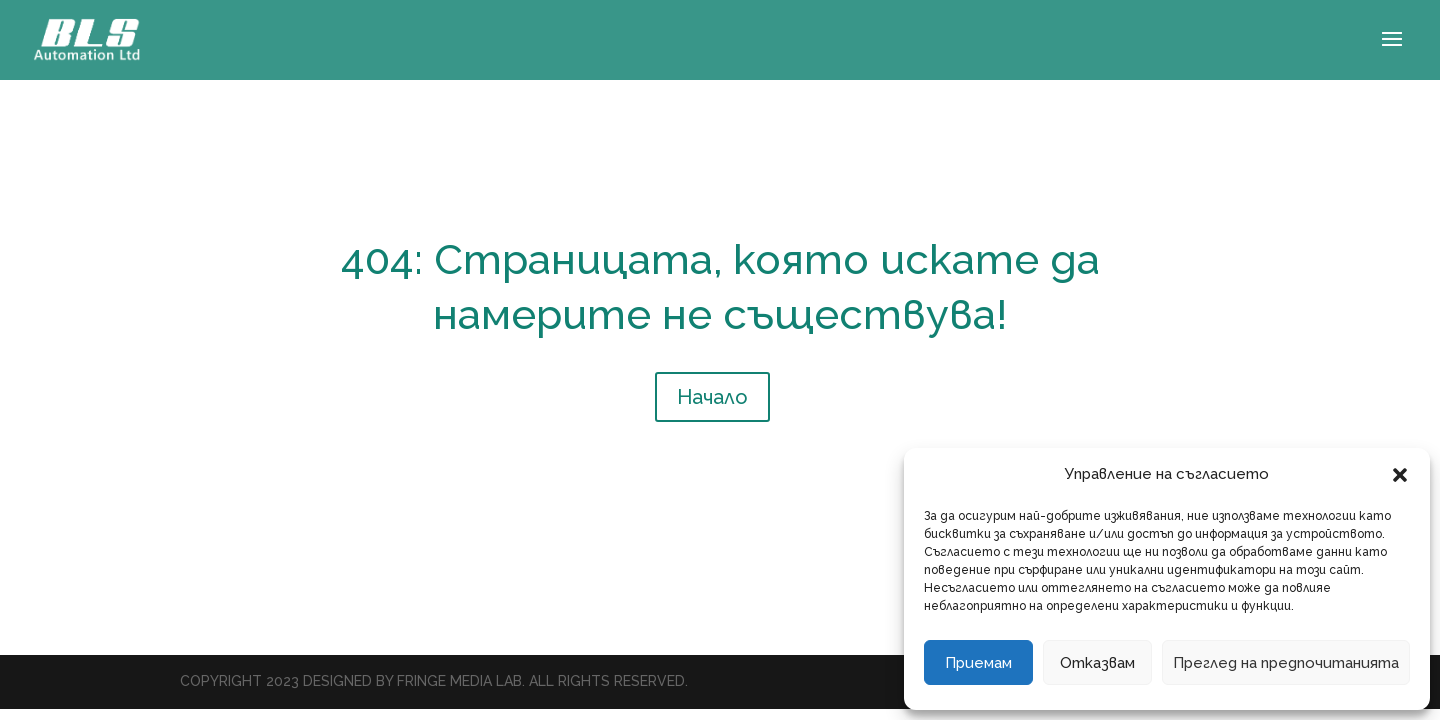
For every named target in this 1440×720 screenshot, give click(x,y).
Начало (712, 397)
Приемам (978, 663)
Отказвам (1097, 663)
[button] (1400, 475)
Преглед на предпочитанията (1286, 663)
